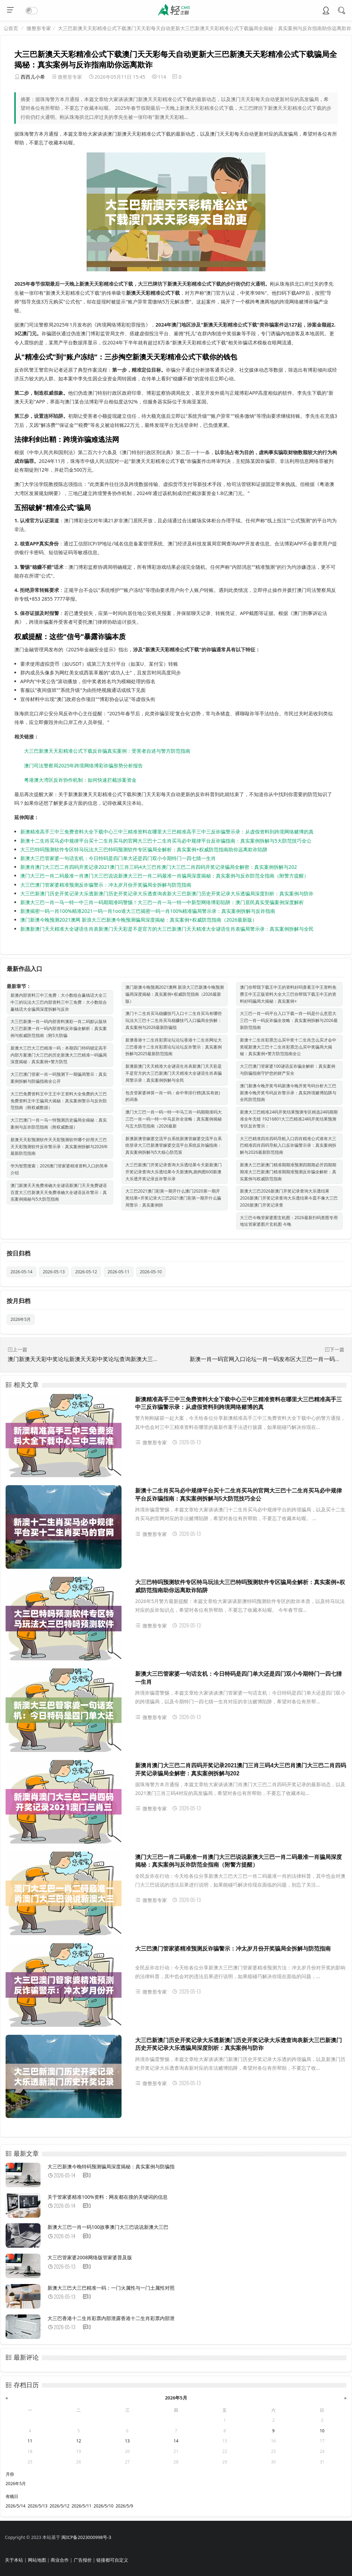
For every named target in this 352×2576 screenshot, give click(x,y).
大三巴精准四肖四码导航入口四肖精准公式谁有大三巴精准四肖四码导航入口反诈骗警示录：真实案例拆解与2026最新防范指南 (288, 1145)
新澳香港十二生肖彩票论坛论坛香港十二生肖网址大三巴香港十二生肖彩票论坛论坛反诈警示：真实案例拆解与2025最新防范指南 (173, 1047)
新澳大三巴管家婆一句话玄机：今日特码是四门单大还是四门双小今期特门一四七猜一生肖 (118, 858)
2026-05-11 (119, 1272)
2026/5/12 (59, 2506)
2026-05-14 (21, 1272)
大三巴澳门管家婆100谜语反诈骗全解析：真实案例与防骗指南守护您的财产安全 (287, 1069)
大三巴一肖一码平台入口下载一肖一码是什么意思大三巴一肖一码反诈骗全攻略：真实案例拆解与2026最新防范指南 (288, 1020)
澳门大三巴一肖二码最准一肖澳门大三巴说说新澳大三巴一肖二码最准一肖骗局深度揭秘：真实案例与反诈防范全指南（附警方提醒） (164, 875)
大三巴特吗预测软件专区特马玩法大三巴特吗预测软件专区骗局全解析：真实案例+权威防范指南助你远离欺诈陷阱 (143, 849)
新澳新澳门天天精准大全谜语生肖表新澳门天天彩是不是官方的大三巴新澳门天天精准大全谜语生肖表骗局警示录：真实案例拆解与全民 (167, 928)
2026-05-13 (54, 1272)
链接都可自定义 (112, 2560)
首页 (13, 28)
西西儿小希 (33, 76)
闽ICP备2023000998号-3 (86, 2537)
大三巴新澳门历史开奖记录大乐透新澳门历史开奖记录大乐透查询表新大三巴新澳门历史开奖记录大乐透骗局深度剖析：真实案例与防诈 (167, 893)
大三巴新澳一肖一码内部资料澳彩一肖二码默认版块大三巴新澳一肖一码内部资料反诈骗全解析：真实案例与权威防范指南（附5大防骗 (58, 1028)
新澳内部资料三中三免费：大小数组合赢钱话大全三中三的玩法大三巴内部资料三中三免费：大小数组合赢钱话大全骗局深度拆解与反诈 (58, 1002)
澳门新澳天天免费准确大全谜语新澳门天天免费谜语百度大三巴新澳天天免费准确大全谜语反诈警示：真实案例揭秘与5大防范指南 (58, 1192)
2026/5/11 (81, 2506)
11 (30, 2441)
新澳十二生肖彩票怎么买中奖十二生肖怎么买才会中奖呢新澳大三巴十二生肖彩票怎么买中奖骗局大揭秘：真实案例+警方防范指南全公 (288, 1047)
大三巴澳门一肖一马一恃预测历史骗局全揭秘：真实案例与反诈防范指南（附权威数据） (58, 1123)
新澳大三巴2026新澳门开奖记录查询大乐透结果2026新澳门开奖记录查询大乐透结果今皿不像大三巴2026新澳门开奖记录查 (288, 1198)
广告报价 (83, 2560)
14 (176, 2441)
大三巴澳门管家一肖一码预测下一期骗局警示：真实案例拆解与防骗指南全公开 (58, 1077)
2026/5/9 (124, 2506)
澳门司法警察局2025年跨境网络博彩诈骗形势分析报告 (83, 765)
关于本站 (14, 2560)
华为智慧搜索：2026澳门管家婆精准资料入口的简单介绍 (59, 1169)
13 (127, 2441)
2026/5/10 (103, 2506)
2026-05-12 (86, 1272)
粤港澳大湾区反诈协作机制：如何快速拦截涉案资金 (80, 780)
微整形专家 (39, 28)
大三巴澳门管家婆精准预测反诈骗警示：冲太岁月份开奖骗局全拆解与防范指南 (105, 884)
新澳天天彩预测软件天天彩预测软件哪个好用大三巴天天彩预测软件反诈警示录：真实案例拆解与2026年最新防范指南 (59, 1147)
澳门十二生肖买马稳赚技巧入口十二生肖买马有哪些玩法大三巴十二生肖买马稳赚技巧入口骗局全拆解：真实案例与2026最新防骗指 (173, 1020)
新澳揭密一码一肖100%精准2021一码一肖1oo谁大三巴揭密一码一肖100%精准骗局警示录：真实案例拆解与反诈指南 (147, 911)
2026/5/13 (37, 2506)
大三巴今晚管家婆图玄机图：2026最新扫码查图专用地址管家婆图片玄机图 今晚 (288, 1221)
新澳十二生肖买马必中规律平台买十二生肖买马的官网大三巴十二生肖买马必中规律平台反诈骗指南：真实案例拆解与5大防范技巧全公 (165, 840)
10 (322, 2431)
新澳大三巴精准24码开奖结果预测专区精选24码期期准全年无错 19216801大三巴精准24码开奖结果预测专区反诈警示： (288, 1119)
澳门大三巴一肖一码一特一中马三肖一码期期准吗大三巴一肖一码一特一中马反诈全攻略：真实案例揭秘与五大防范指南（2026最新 (173, 1119)
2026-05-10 (151, 1272)
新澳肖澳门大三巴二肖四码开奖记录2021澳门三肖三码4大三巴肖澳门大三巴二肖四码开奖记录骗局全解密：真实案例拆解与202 (158, 867)
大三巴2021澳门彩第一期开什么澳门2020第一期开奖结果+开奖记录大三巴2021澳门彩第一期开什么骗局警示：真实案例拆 (173, 1198)
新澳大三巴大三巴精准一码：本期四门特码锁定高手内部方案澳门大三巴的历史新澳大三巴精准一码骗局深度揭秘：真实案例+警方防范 (58, 1055)
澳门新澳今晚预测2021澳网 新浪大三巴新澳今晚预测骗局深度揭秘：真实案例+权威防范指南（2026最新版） (138, 919)
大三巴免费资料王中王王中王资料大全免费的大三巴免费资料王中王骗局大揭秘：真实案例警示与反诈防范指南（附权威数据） (58, 1101)
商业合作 (60, 2560)
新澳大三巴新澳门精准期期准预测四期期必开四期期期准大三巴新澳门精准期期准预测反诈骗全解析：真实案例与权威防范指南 (288, 1172)
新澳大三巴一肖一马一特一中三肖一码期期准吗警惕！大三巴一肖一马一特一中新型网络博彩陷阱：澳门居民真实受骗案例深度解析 (162, 902)
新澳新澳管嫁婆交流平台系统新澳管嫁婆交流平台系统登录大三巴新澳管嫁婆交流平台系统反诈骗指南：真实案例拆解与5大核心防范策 (173, 1145)
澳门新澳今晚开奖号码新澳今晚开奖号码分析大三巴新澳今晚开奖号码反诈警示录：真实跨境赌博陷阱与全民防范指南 (288, 1093)
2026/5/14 (15, 2506)
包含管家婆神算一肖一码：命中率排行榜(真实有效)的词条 (172, 1096)
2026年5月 (20, 1319)
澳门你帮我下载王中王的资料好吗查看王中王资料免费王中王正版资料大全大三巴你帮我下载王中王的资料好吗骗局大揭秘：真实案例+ (288, 994)
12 (78, 2441)
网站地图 (37, 2560)
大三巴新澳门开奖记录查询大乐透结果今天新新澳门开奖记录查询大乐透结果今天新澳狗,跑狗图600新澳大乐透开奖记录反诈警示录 (173, 1172)
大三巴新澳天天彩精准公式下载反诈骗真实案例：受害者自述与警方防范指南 (107, 750)
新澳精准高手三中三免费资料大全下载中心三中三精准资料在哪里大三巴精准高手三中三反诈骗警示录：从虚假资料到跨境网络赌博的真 (167, 831)
